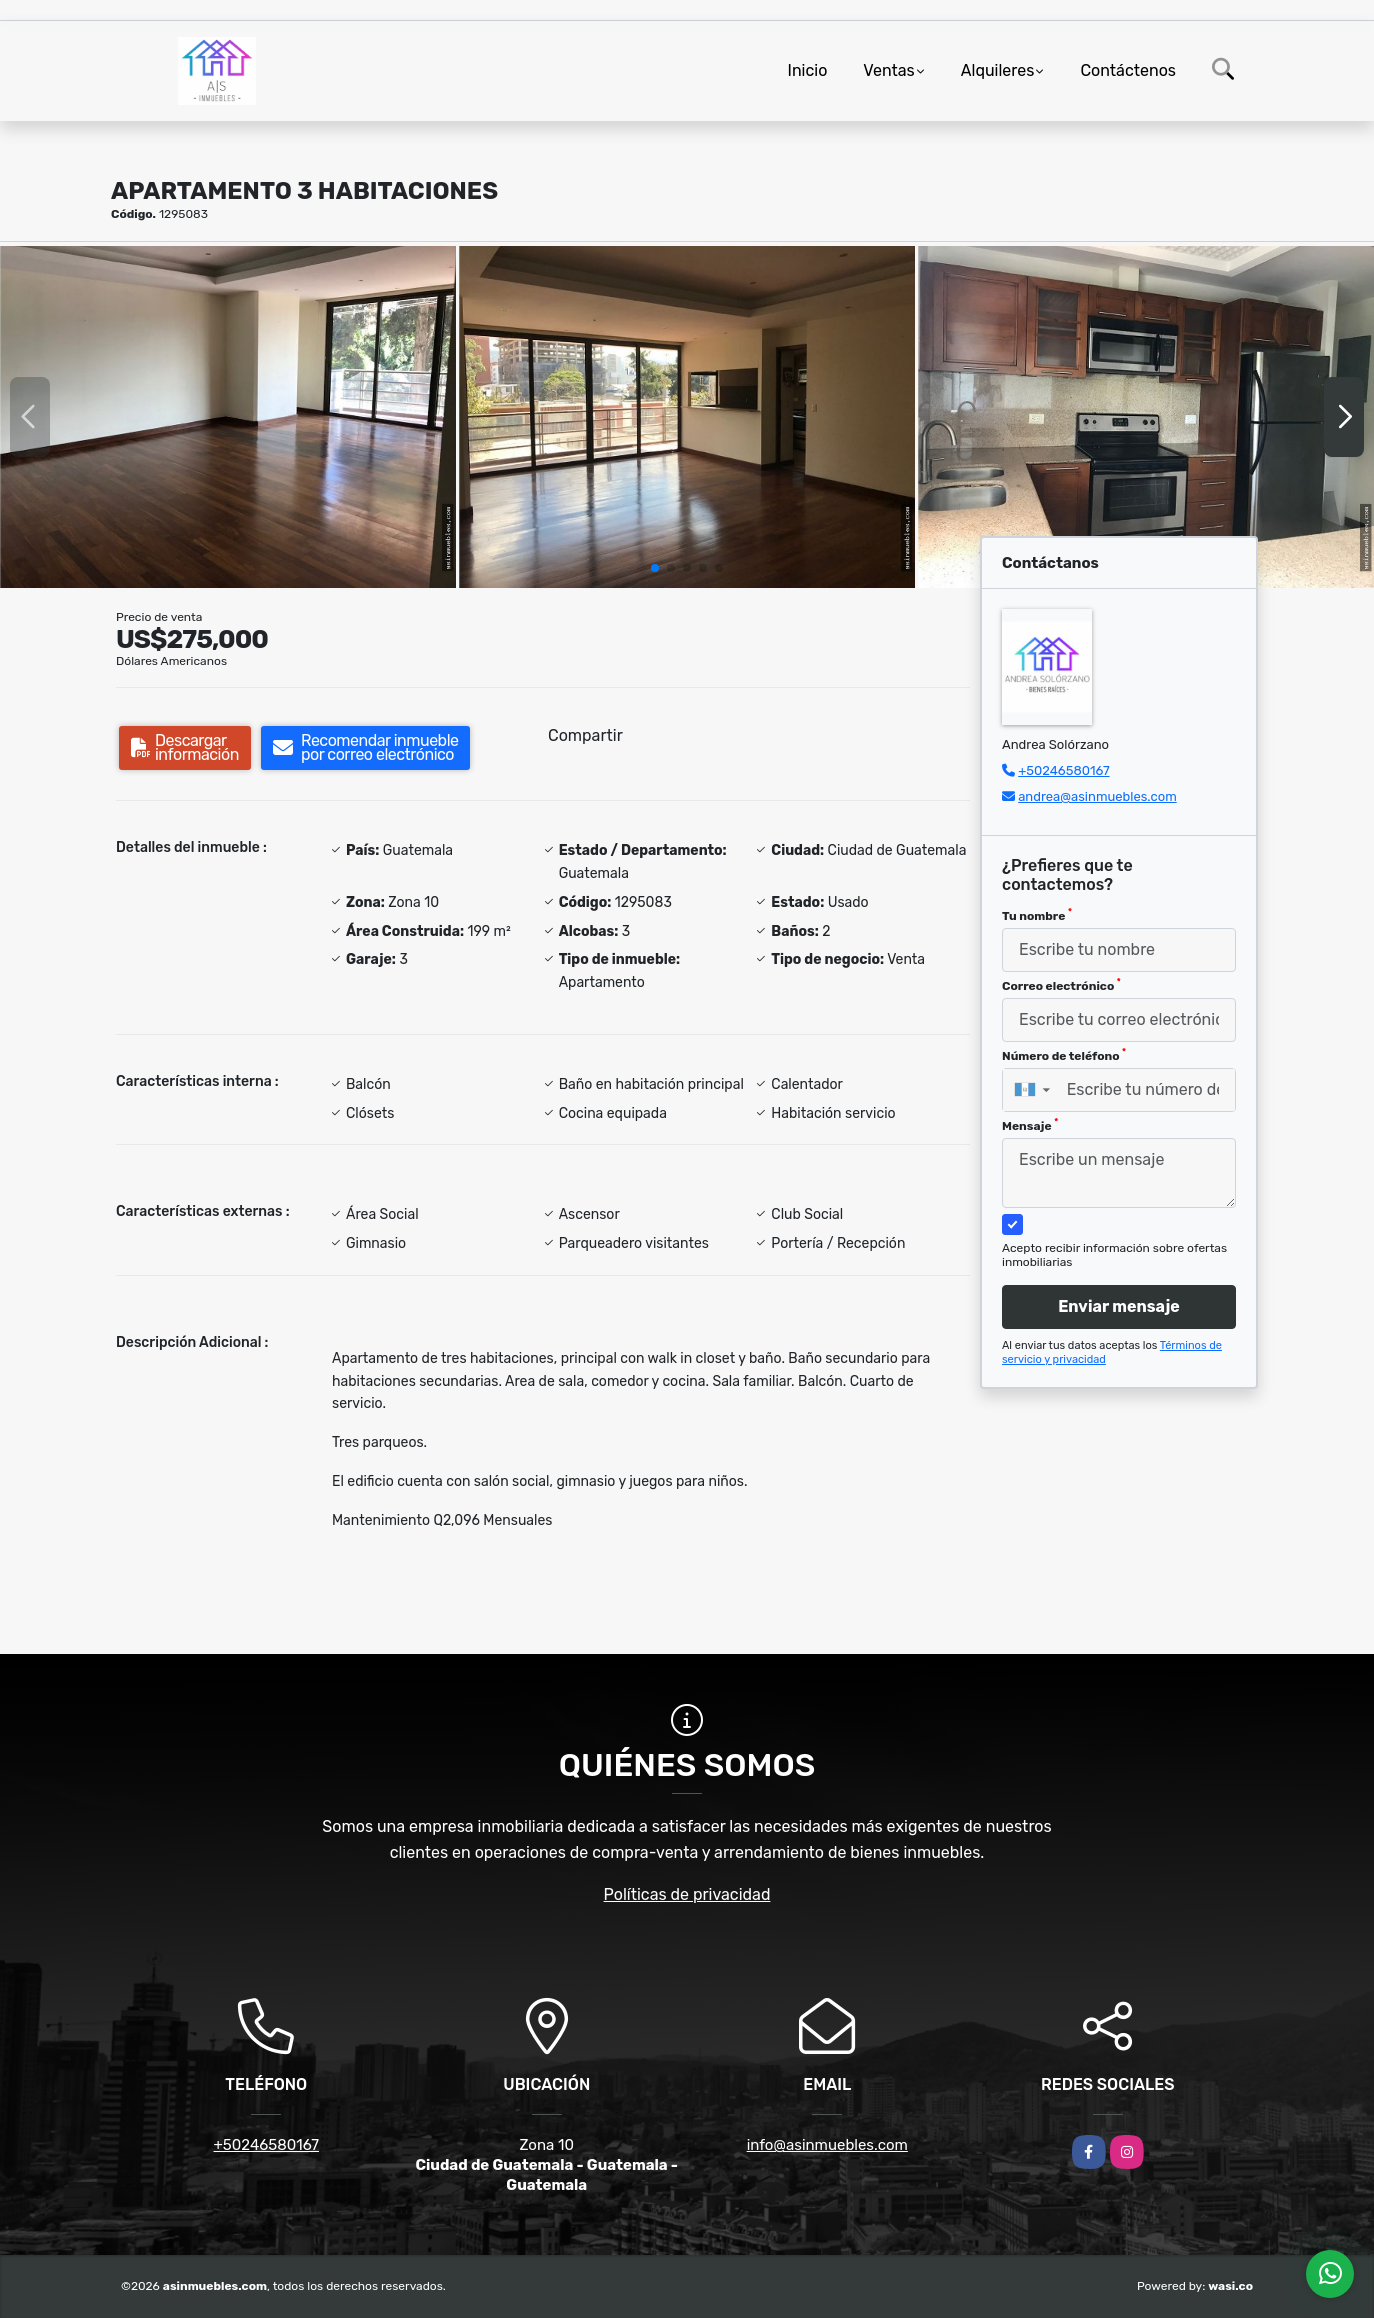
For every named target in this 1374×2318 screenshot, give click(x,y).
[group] (228, 417)
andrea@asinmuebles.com (1097, 796)
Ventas (888, 70)
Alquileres (998, 70)
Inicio (808, 70)
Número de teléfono (1064, 1055)
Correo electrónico (1061, 985)
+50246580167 (1063, 770)
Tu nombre (1037, 915)
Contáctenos (1128, 70)
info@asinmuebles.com (827, 2145)
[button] (655, 568)
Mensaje (1030, 1125)
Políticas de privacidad (687, 1894)
